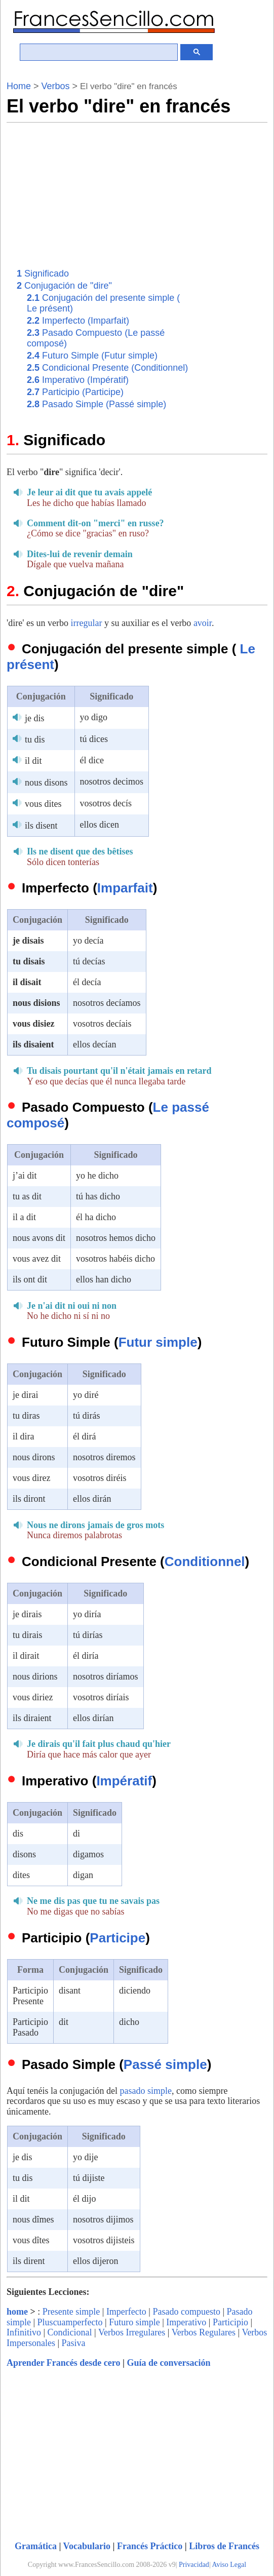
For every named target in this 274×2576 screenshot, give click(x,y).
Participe (117, 1937)
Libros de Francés (224, 2546)
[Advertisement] (172, 193)
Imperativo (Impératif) (78, 380)
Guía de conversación (168, 2363)
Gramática (36, 2546)
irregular (86, 623)
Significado (43, 273)
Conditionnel (205, 1561)
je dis (35, 718)
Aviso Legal (229, 2564)
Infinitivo (24, 2332)
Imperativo (186, 2322)
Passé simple (165, 2064)
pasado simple (145, 2091)
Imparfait (125, 887)
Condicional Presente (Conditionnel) (107, 368)
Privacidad (194, 2564)
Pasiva (74, 2343)
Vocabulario (86, 2546)
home (17, 2312)
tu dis (35, 739)
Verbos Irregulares (131, 2332)
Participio (230, 2322)
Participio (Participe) (75, 392)
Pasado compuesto (186, 2312)
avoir (202, 623)
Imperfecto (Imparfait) (78, 321)
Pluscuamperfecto (70, 2322)
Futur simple (158, 1342)
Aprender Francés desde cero (63, 2363)
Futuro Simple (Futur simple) (92, 355)
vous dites (43, 804)
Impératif (124, 1780)
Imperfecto (126, 2312)
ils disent (41, 826)
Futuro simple (134, 2322)
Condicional (70, 2332)
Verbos (56, 86)
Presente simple (71, 2312)
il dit (33, 761)
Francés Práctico (149, 2546)
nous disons (46, 782)
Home (19, 86)
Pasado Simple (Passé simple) (96, 404)
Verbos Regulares (204, 2332)
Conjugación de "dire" (64, 286)
